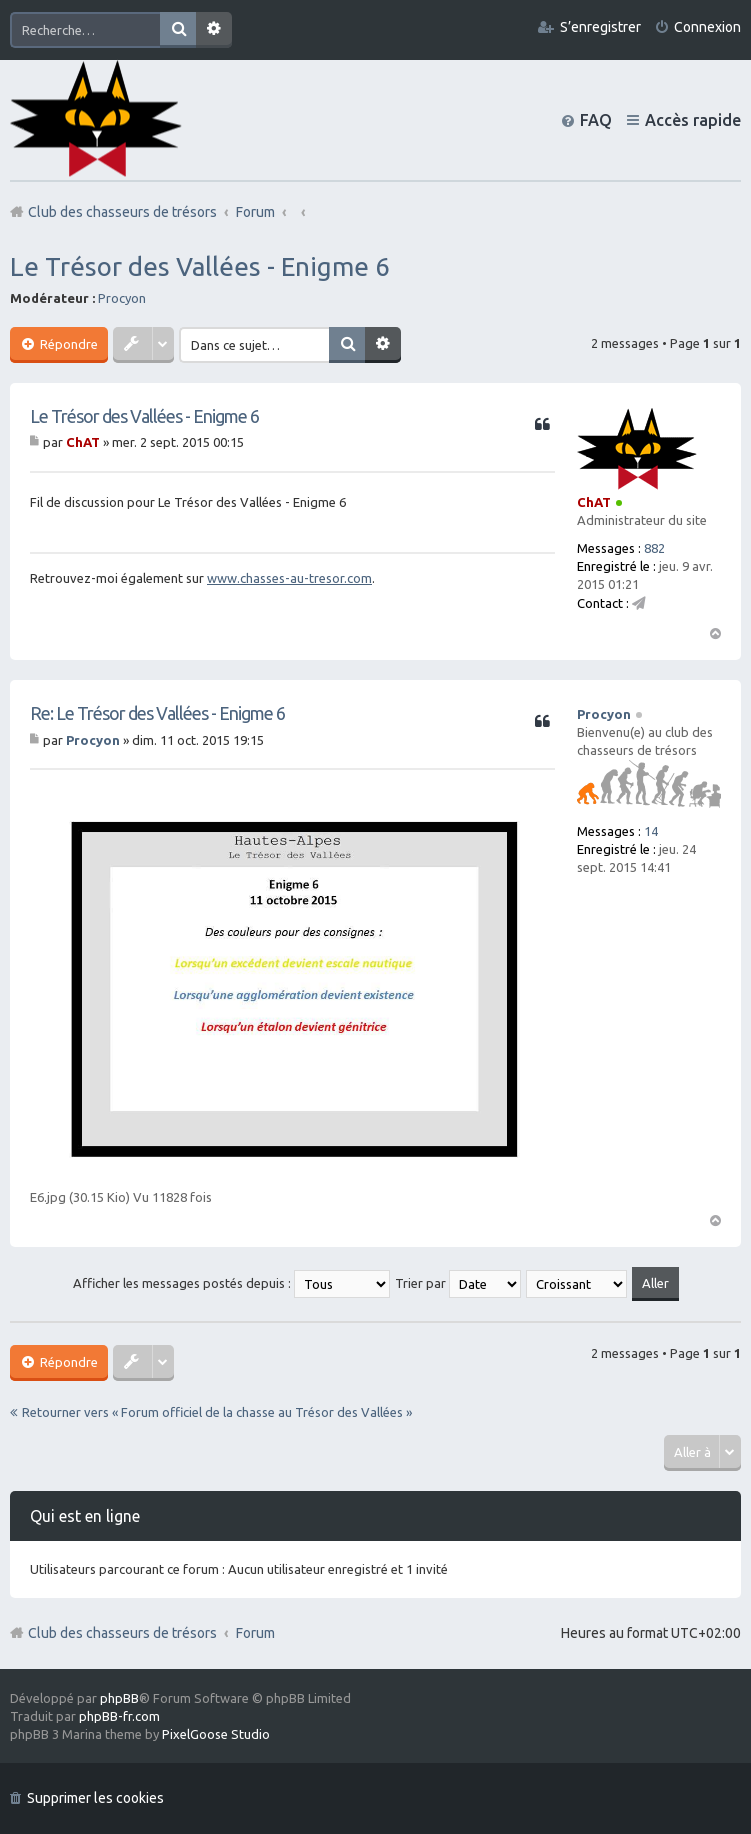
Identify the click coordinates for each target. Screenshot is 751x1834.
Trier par (458, 1283)
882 (654, 548)
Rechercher (178, 30)
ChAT (594, 502)
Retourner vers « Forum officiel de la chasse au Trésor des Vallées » (217, 1412)
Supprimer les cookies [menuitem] (95, 1798)
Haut (715, 632)
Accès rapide (693, 120)
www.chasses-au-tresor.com (289, 578)
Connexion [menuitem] (707, 27)
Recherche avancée (214, 30)
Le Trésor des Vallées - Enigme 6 (200, 266)
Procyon (122, 298)
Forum (255, 1633)
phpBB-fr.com (119, 1716)
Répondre (67, 344)
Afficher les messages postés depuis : (231, 1283)
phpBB (119, 1698)
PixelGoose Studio (216, 1734)
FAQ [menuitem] (596, 120)
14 (651, 831)
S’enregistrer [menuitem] (600, 27)
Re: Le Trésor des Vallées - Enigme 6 (157, 713)
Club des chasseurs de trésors (122, 1633)
